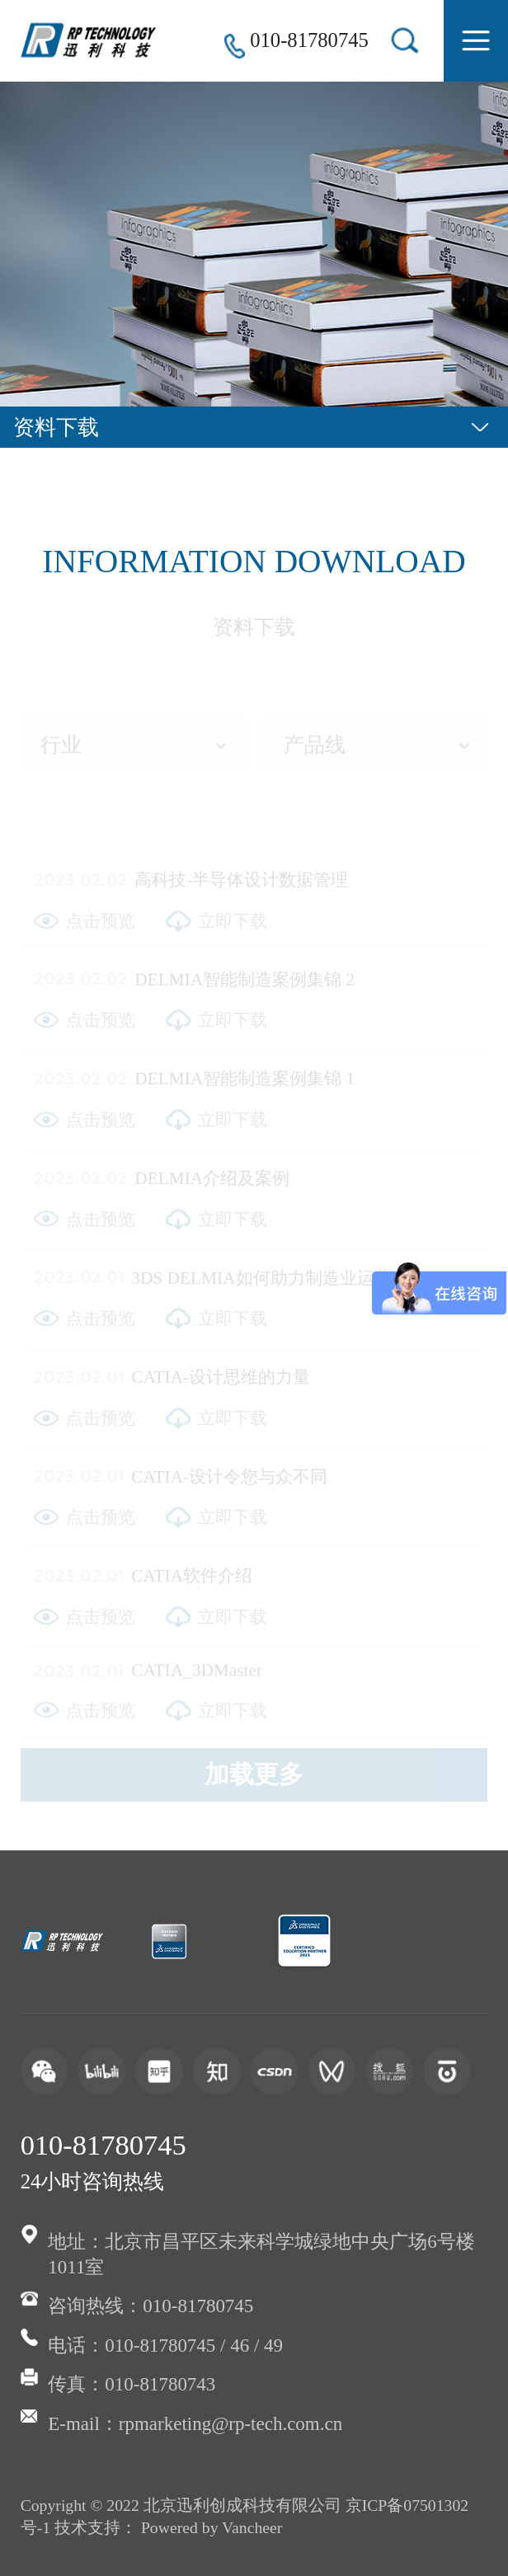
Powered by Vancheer (211, 2527)
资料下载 (56, 427)
